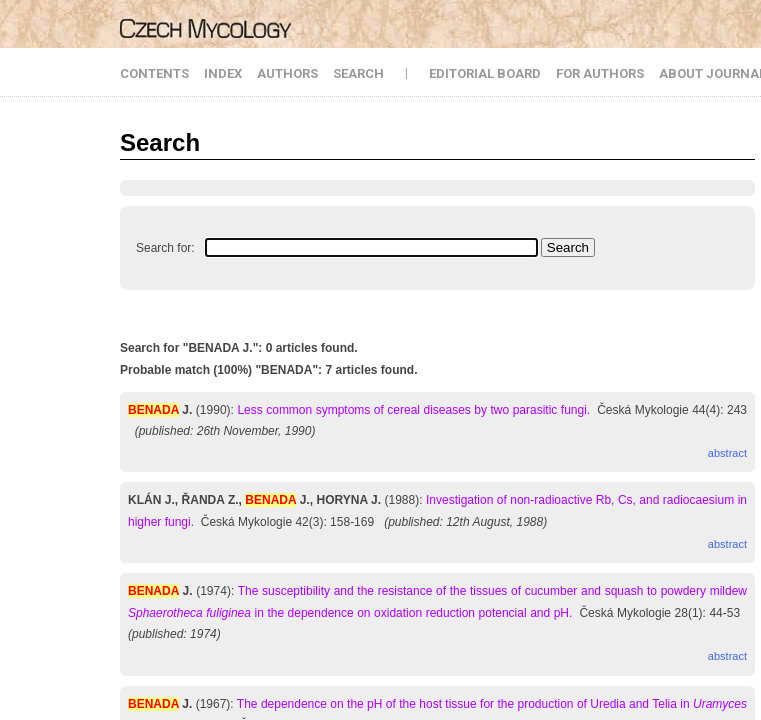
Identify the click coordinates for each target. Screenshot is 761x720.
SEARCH (358, 73)
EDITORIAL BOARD (485, 73)
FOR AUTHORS (600, 73)
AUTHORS (287, 73)
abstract (727, 453)
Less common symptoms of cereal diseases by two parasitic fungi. (413, 410)
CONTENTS (154, 73)
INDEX (223, 73)
